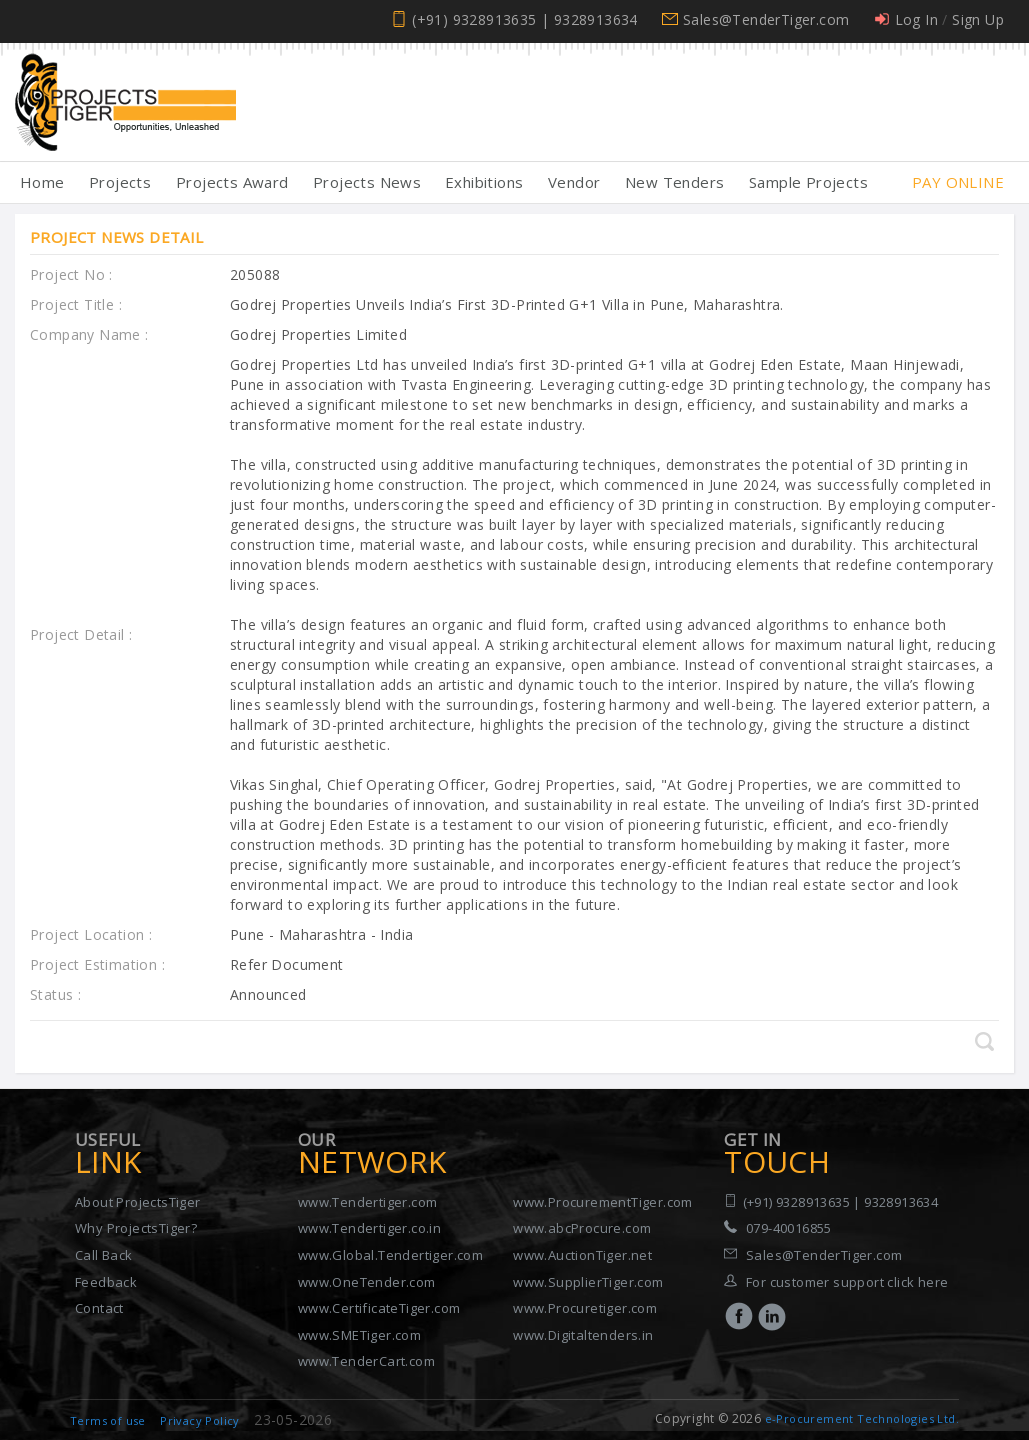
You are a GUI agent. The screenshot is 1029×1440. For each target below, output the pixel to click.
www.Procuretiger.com (585, 1308)
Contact (99, 1308)
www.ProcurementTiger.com (603, 1202)
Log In (916, 19)
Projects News (367, 182)
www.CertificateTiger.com (379, 1308)
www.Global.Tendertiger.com (390, 1255)
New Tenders (674, 182)
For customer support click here (847, 1282)
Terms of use (108, 1420)
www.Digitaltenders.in (583, 1335)
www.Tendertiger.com (368, 1202)
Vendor (574, 182)
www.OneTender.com (367, 1282)
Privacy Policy (200, 1420)
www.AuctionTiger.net (582, 1255)
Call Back (104, 1255)
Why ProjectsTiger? (136, 1228)
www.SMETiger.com (359, 1335)
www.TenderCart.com (366, 1361)
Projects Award (232, 182)
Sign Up (978, 19)
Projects (120, 182)
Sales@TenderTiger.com (766, 19)
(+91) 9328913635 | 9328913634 (525, 19)
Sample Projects (808, 182)
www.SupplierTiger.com (588, 1282)
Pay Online (958, 182)
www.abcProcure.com (582, 1228)
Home (42, 182)
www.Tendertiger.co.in (369, 1228)
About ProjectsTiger (138, 1202)
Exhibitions (484, 182)
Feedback (106, 1282)
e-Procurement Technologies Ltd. (862, 1418)
